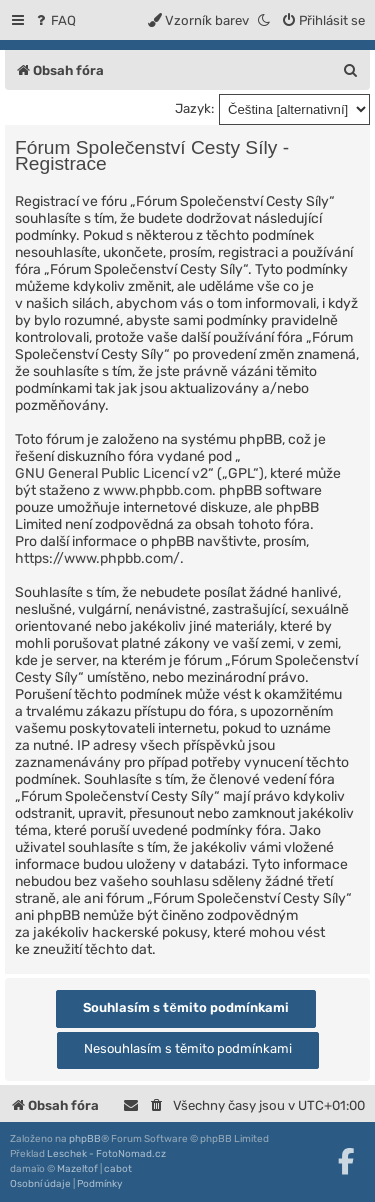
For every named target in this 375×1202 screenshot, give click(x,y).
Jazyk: (194, 108)
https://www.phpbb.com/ (97, 558)
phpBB (85, 1139)
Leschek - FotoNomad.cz (106, 1154)
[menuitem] (54, 20)
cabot (118, 1169)
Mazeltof (77, 1169)
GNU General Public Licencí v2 (111, 473)
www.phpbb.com (157, 490)
